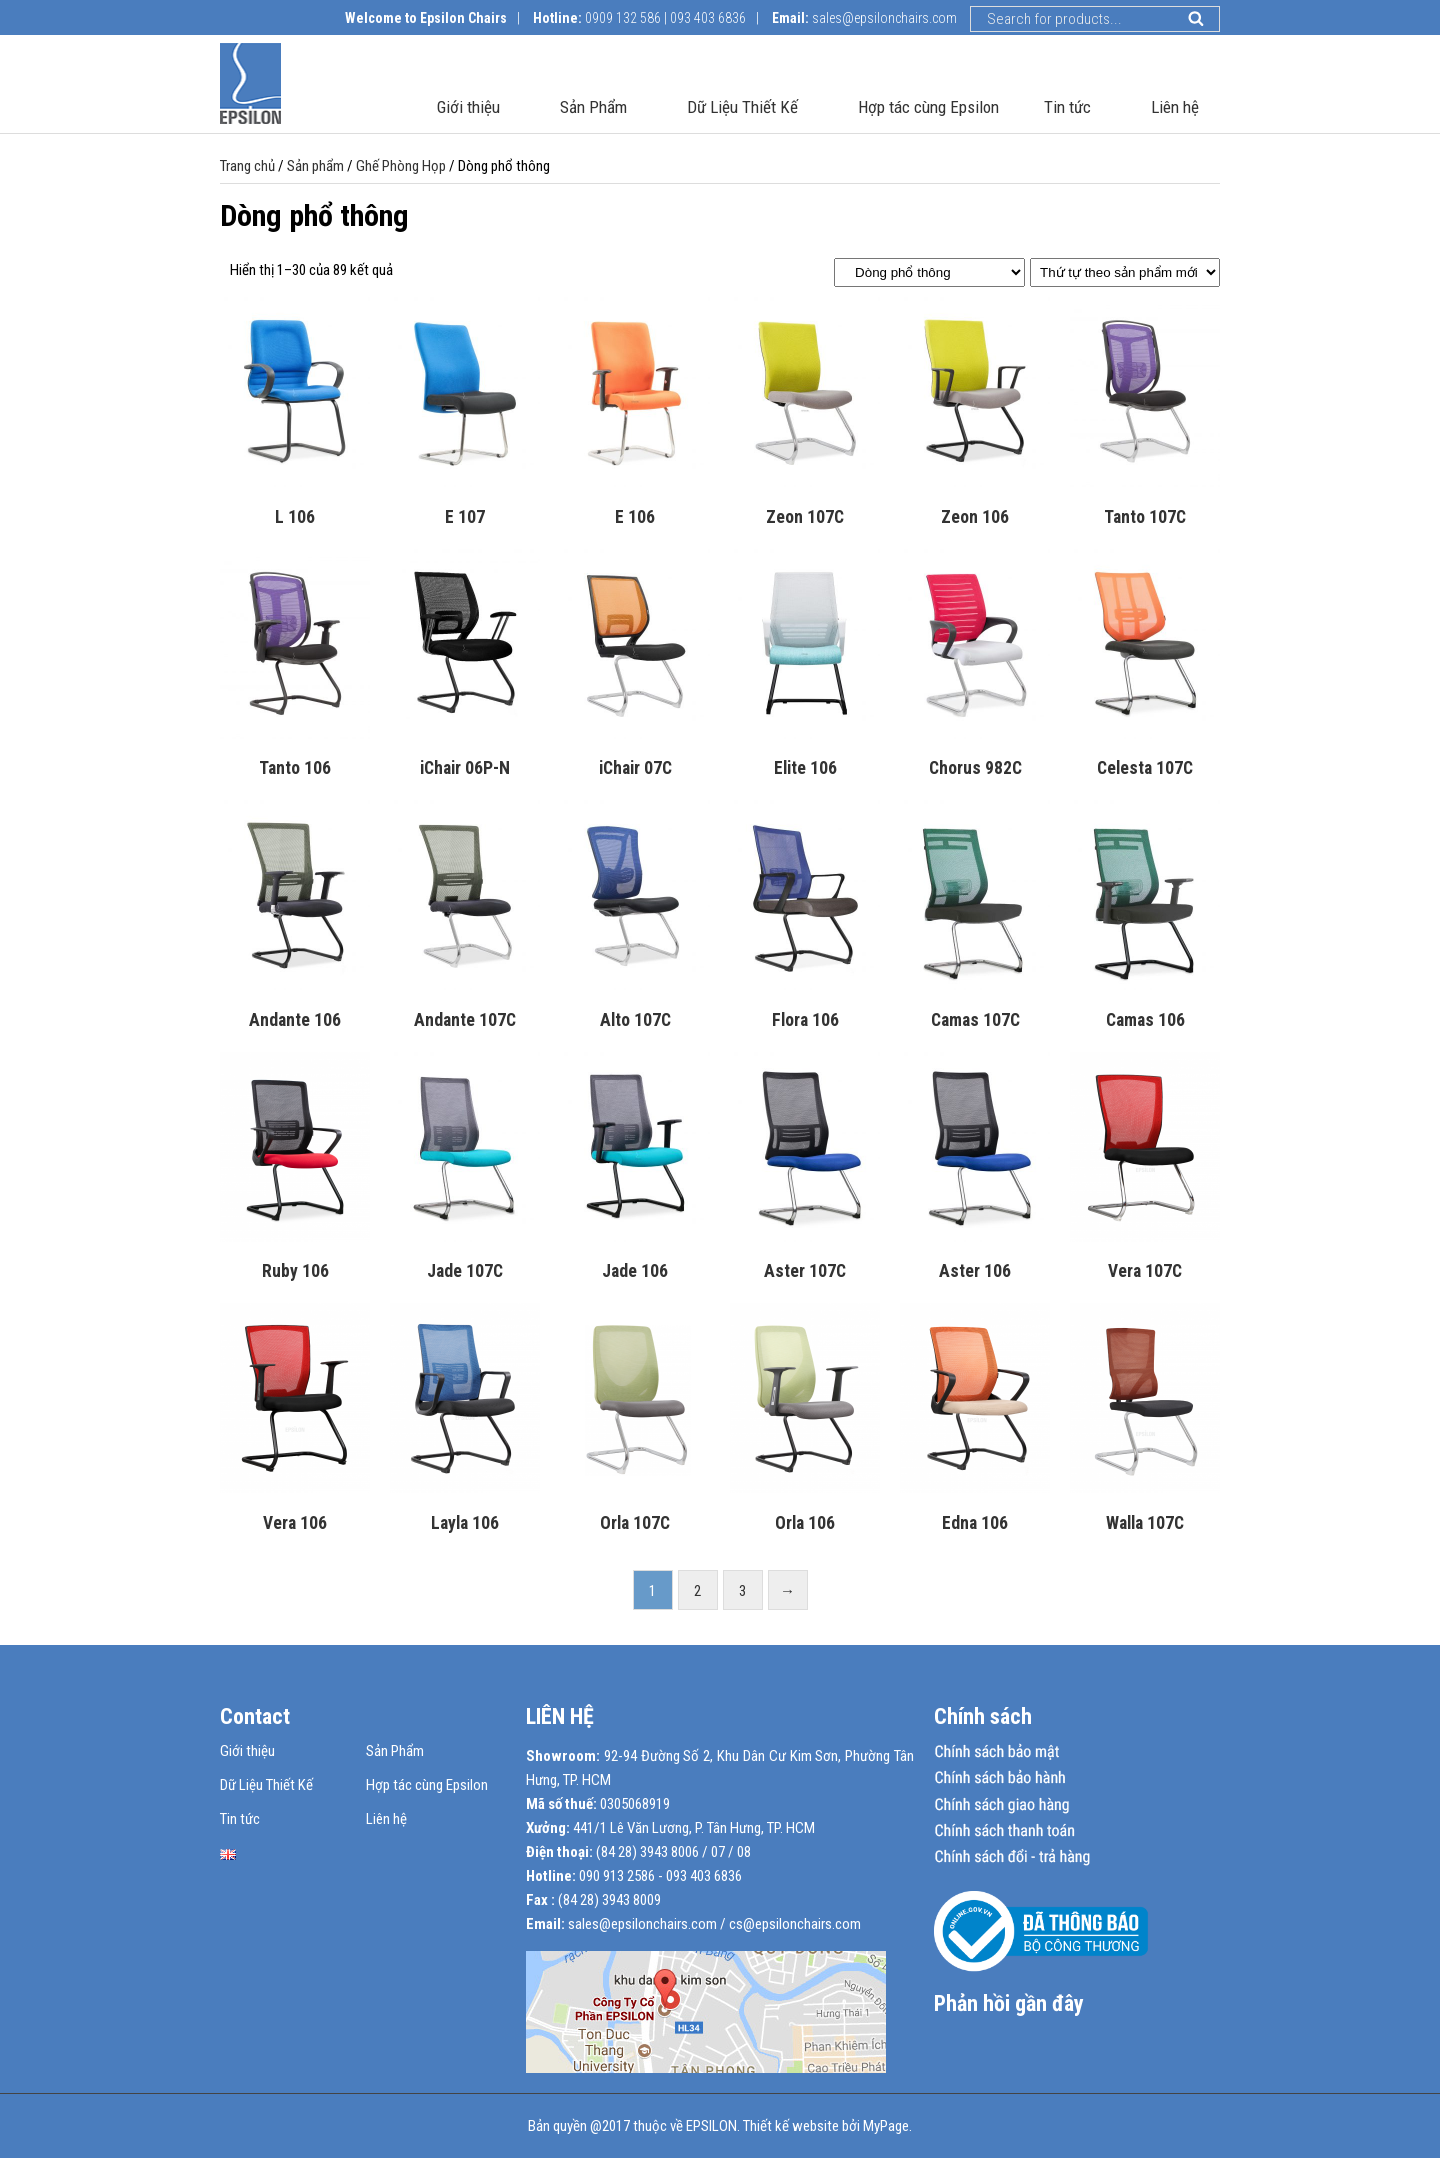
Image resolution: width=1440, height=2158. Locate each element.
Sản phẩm (315, 166)
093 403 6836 (708, 18)
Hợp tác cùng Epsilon (928, 111)
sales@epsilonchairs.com (884, 18)
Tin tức (1075, 111)
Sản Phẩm (601, 111)
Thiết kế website (791, 2126)
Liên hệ (1175, 111)
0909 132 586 (623, 18)
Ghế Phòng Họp (401, 166)
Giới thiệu (476, 111)
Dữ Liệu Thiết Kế (750, 111)
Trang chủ (247, 166)
